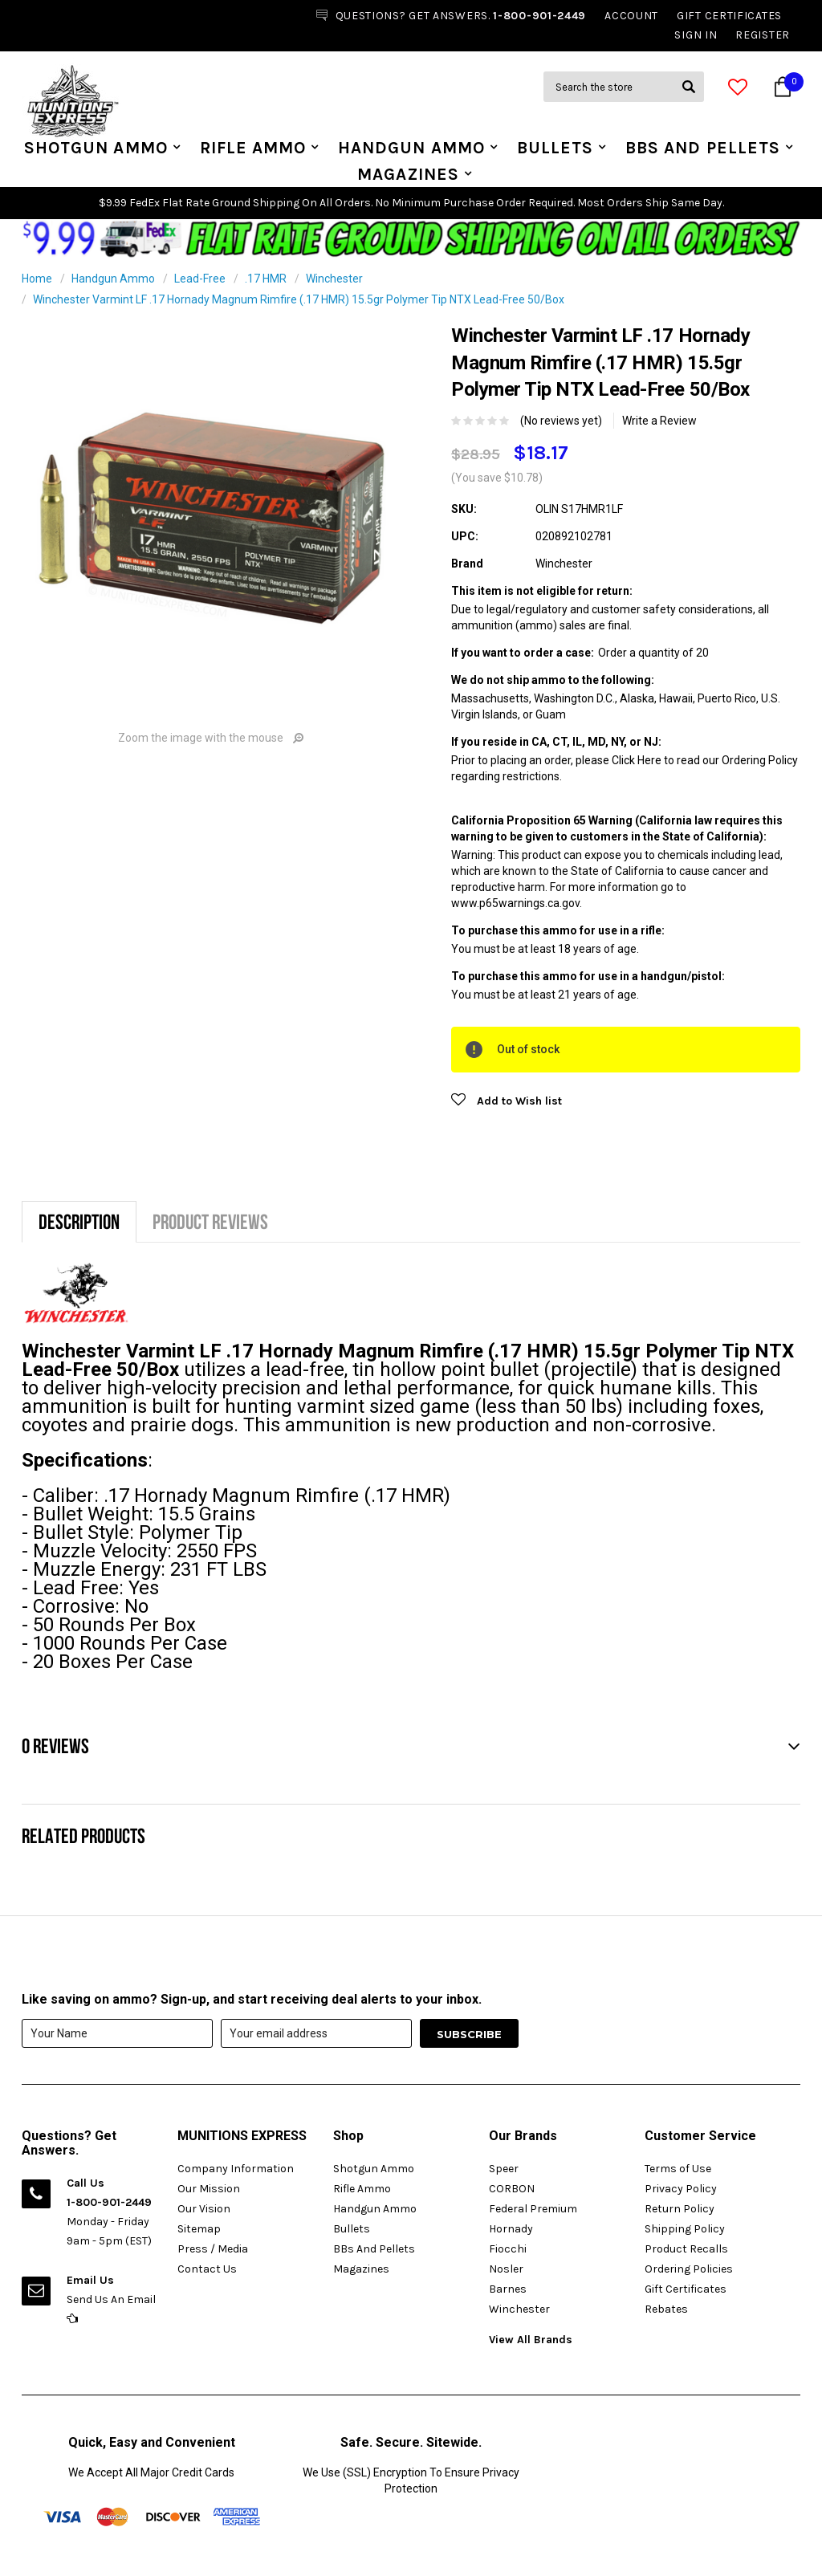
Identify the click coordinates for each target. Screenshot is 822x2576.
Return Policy (679, 2209)
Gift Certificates (685, 2289)
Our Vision (203, 2209)
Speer (504, 2168)
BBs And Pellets (702, 147)
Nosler (506, 2269)
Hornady (511, 2229)
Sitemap (199, 2229)
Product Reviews (210, 1221)
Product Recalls (686, 2249)
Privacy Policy (681, 2189)
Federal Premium (533, 2209)
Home (37, 278)
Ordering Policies (689, 2269)
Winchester (334, 278)
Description (79, 1221)
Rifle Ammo (253, 147)
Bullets (555, 147)
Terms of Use (678, 2168)
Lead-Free (200, 278)
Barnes (508, 2289)
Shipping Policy (685, 2229)
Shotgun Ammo (96, 147)
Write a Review (659, 420)
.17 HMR (266, 278)
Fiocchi (508, 2249)
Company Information (235, 2168)
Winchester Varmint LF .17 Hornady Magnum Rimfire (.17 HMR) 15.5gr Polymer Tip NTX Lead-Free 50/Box (298, 299)
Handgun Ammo (411, 147)
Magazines (408, 174)
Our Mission (208, 2189)
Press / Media (212, 2249)
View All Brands (530, 2339)
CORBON (512, 2189)
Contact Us (207, 2269)
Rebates (666, 2309)
